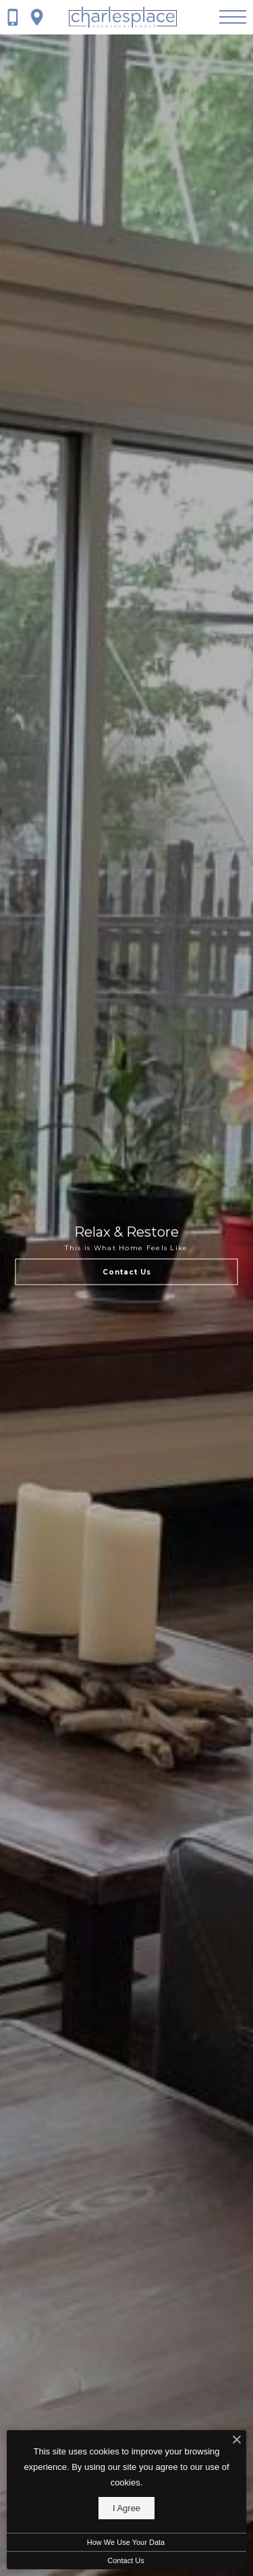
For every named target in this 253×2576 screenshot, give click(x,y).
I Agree (126, 2508)
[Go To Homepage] (123, 17)
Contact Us (125, 2560)
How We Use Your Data (126, 2542)
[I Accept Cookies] (237, 2441)
